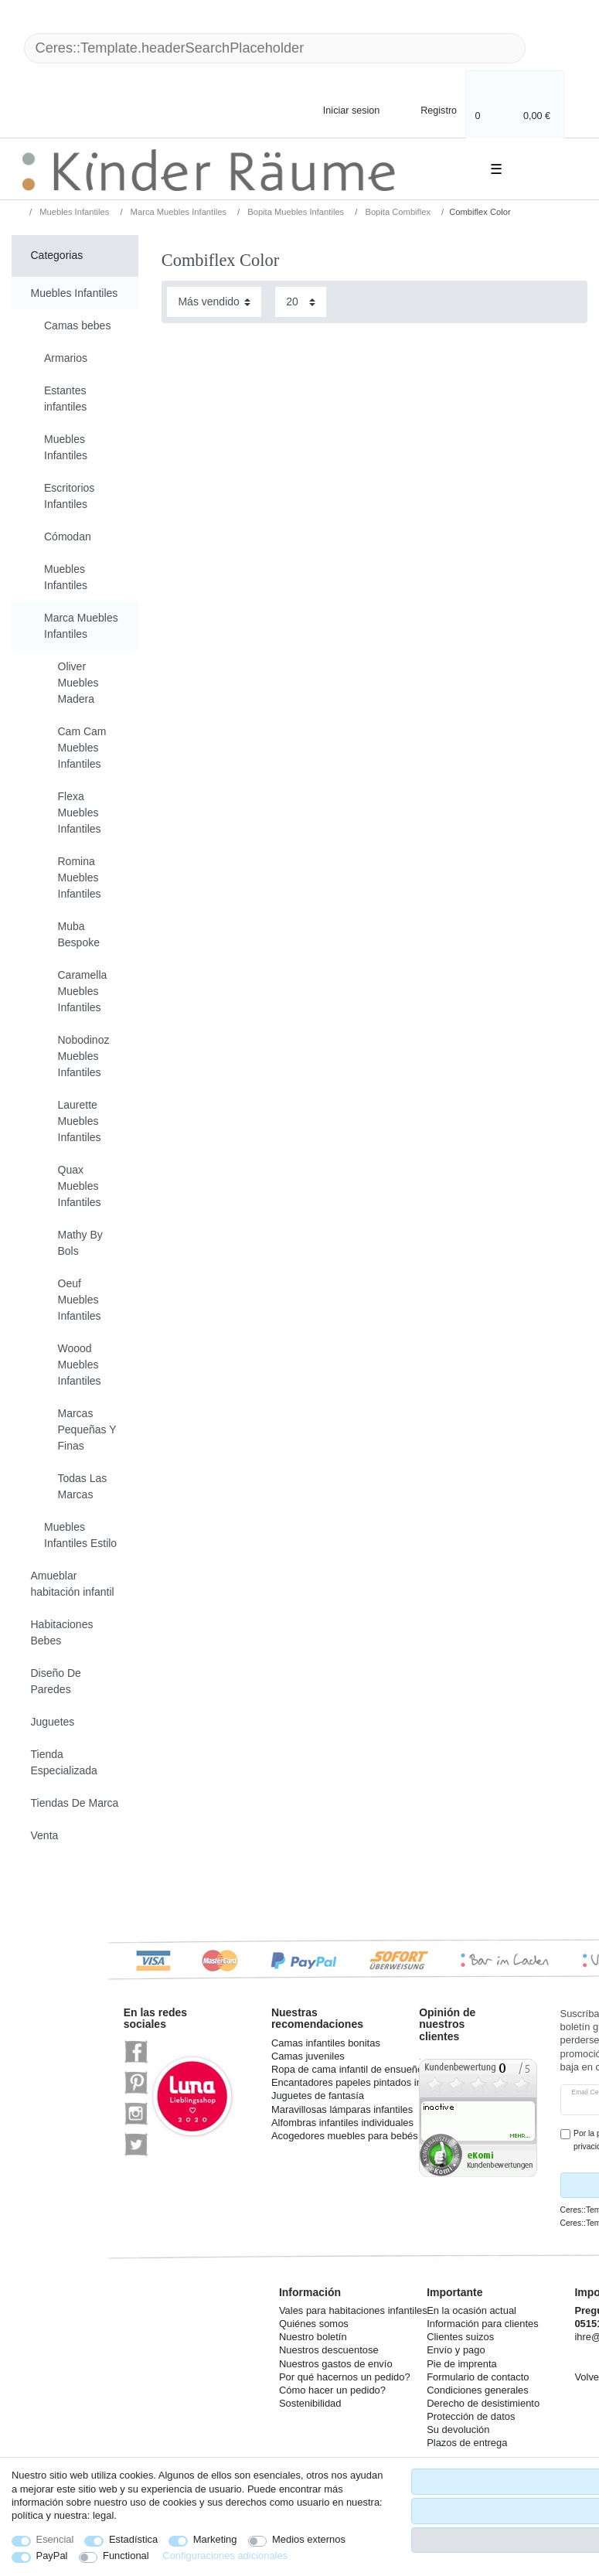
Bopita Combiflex (396, 211)
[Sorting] (214, 302)
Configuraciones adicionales (225, 2555)
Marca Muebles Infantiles (177, 211)
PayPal (52, 2555)
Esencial (55, 2539)
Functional (126, 2555)
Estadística (133, 2539)
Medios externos (308, 2539)
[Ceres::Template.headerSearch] (550, 48)
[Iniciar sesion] (338, 109)
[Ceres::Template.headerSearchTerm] (275, 48)
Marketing (215, 2539)
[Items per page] (300, 302)
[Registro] (428, 109)
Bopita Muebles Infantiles (294, 211)
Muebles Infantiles (73, 211)
